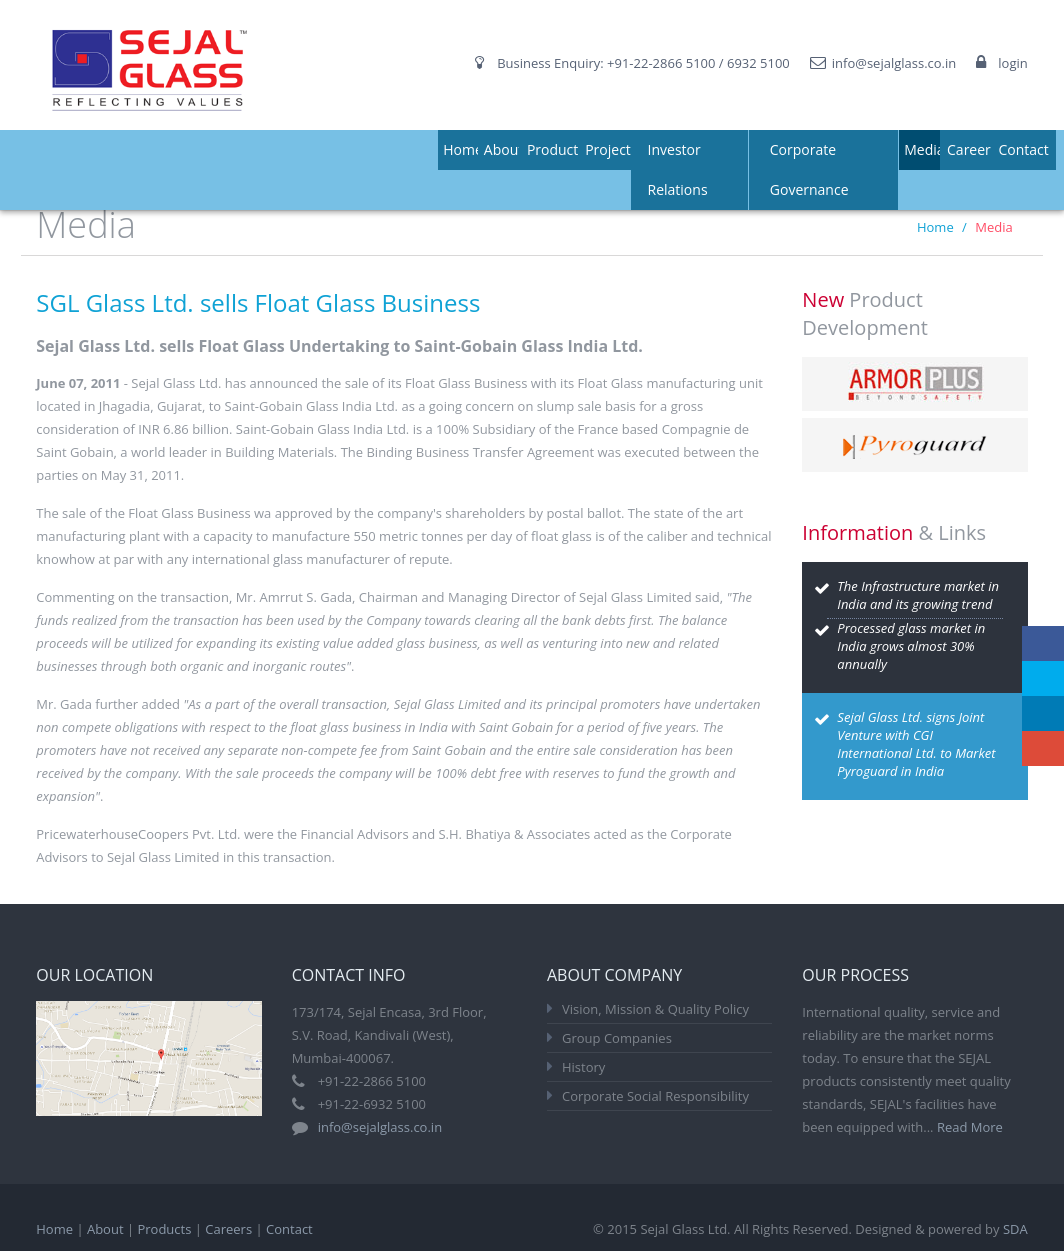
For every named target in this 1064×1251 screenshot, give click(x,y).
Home (463, 149)
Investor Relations (678, 169)
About (503, 149)
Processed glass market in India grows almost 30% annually (911, 646)
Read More (970, 1127)
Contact (1023, 149)
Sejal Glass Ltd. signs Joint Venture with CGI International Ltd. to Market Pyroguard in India (916, 744)
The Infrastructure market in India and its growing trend (918, 595)
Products (556, 149)
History (583, 1067)
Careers (972, 149)
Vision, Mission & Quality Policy (655, 1009)
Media (924, 149)
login (1012, 63)
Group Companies (617, 1038)
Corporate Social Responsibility (655, 1096)
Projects (611, 149)
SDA (1015, 1229)
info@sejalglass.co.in (894, 63)
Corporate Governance (809, 169)
